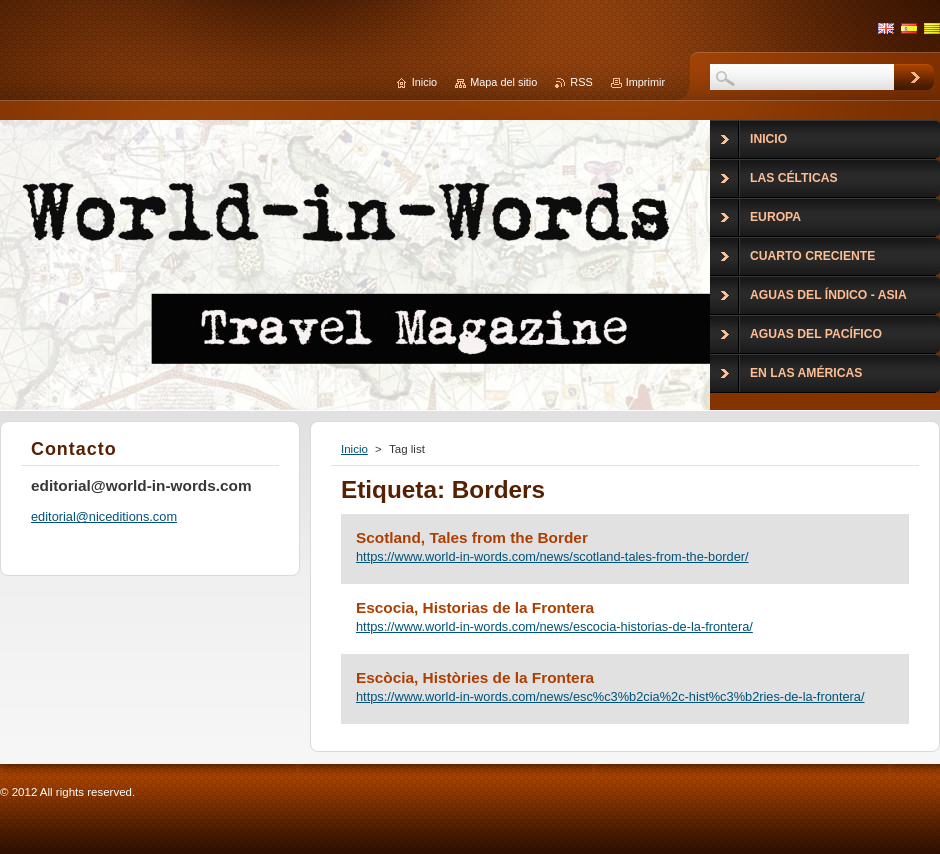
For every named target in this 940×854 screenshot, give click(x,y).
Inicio (354, 449)
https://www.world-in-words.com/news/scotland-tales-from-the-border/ (552, 556)
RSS (581, 82)
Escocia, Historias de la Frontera (475, 607)
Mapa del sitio (503, 82)
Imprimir (645, 82)
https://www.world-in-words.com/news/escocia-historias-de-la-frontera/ (554, 626)
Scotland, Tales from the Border (472, 537)
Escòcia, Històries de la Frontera (475, 677)
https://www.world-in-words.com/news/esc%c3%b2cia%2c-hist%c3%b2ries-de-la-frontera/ (610, 696)
